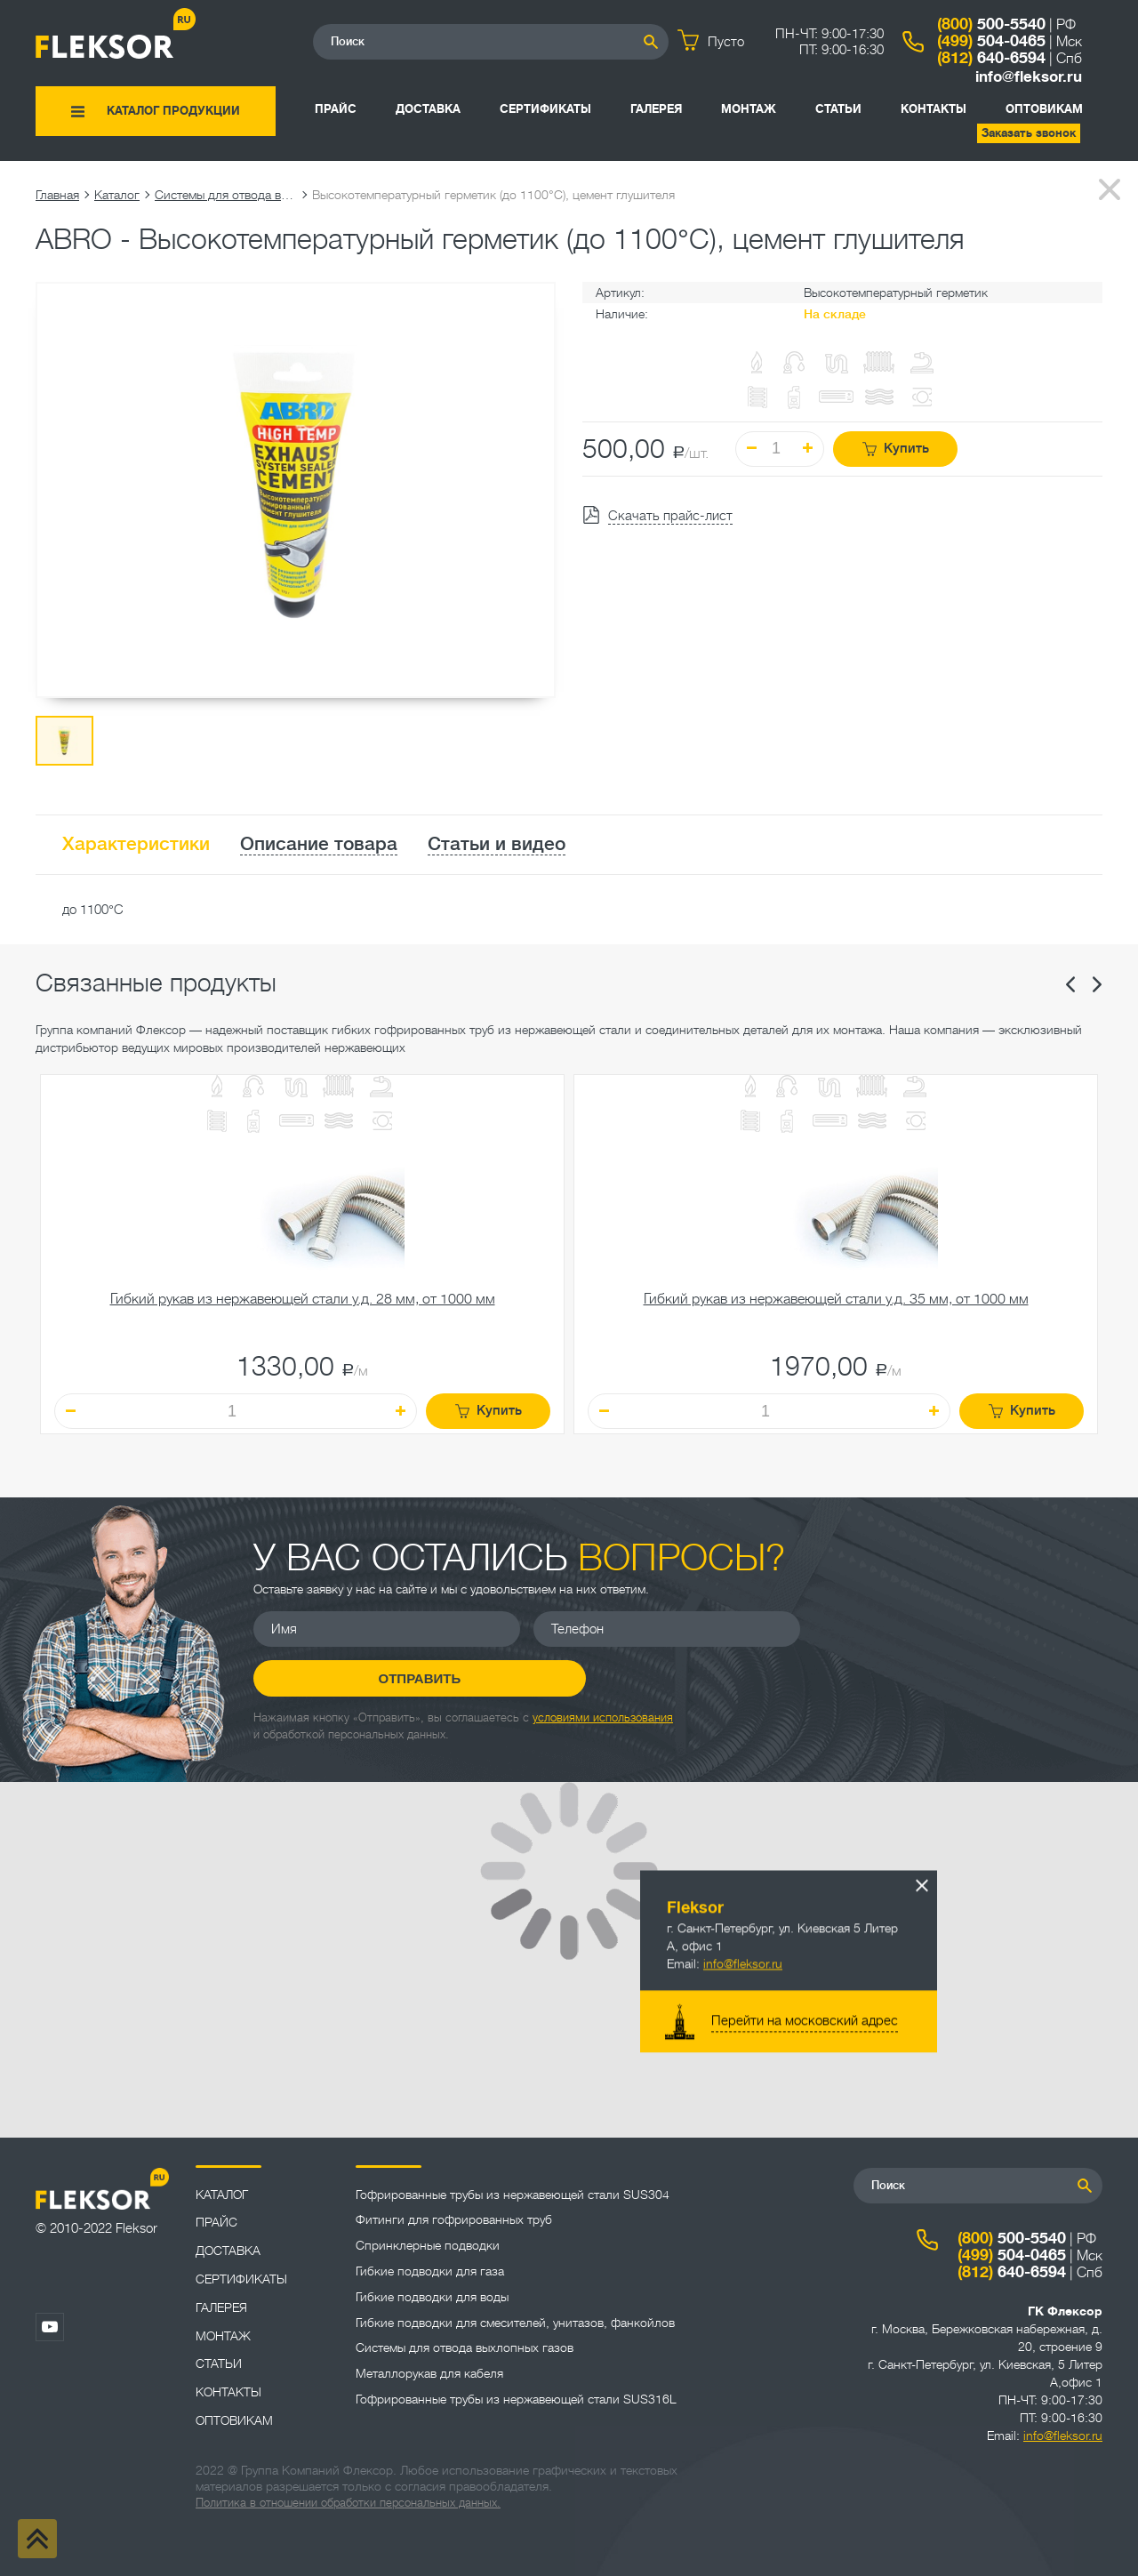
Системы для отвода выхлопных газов (226, 195)
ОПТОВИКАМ (1044, 109)
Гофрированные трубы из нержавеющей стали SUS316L (516, 2399)
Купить (895, 448)
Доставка (428, 109)
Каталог (117, 195)
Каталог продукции (173, 110)
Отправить (947, 1647)
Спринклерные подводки (428, 2245)
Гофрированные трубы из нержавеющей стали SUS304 (512, 2194)
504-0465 (991, 41)
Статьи (838, 109)
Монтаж (748, 109)
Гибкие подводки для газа (430, 2271)
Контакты (933, 109)
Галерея (656, 109)
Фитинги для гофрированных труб (454, 2219)
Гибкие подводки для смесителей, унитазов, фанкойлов (515, 2322)
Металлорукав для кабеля (429, 2373)
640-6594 (991, 58)
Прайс (336, 109)
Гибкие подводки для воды (432, 2297)
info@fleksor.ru (1028, 76)
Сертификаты (545, 109)
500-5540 (991, 24)
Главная (57, 195)
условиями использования (603, 1699)
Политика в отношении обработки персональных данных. (348, 2502)
